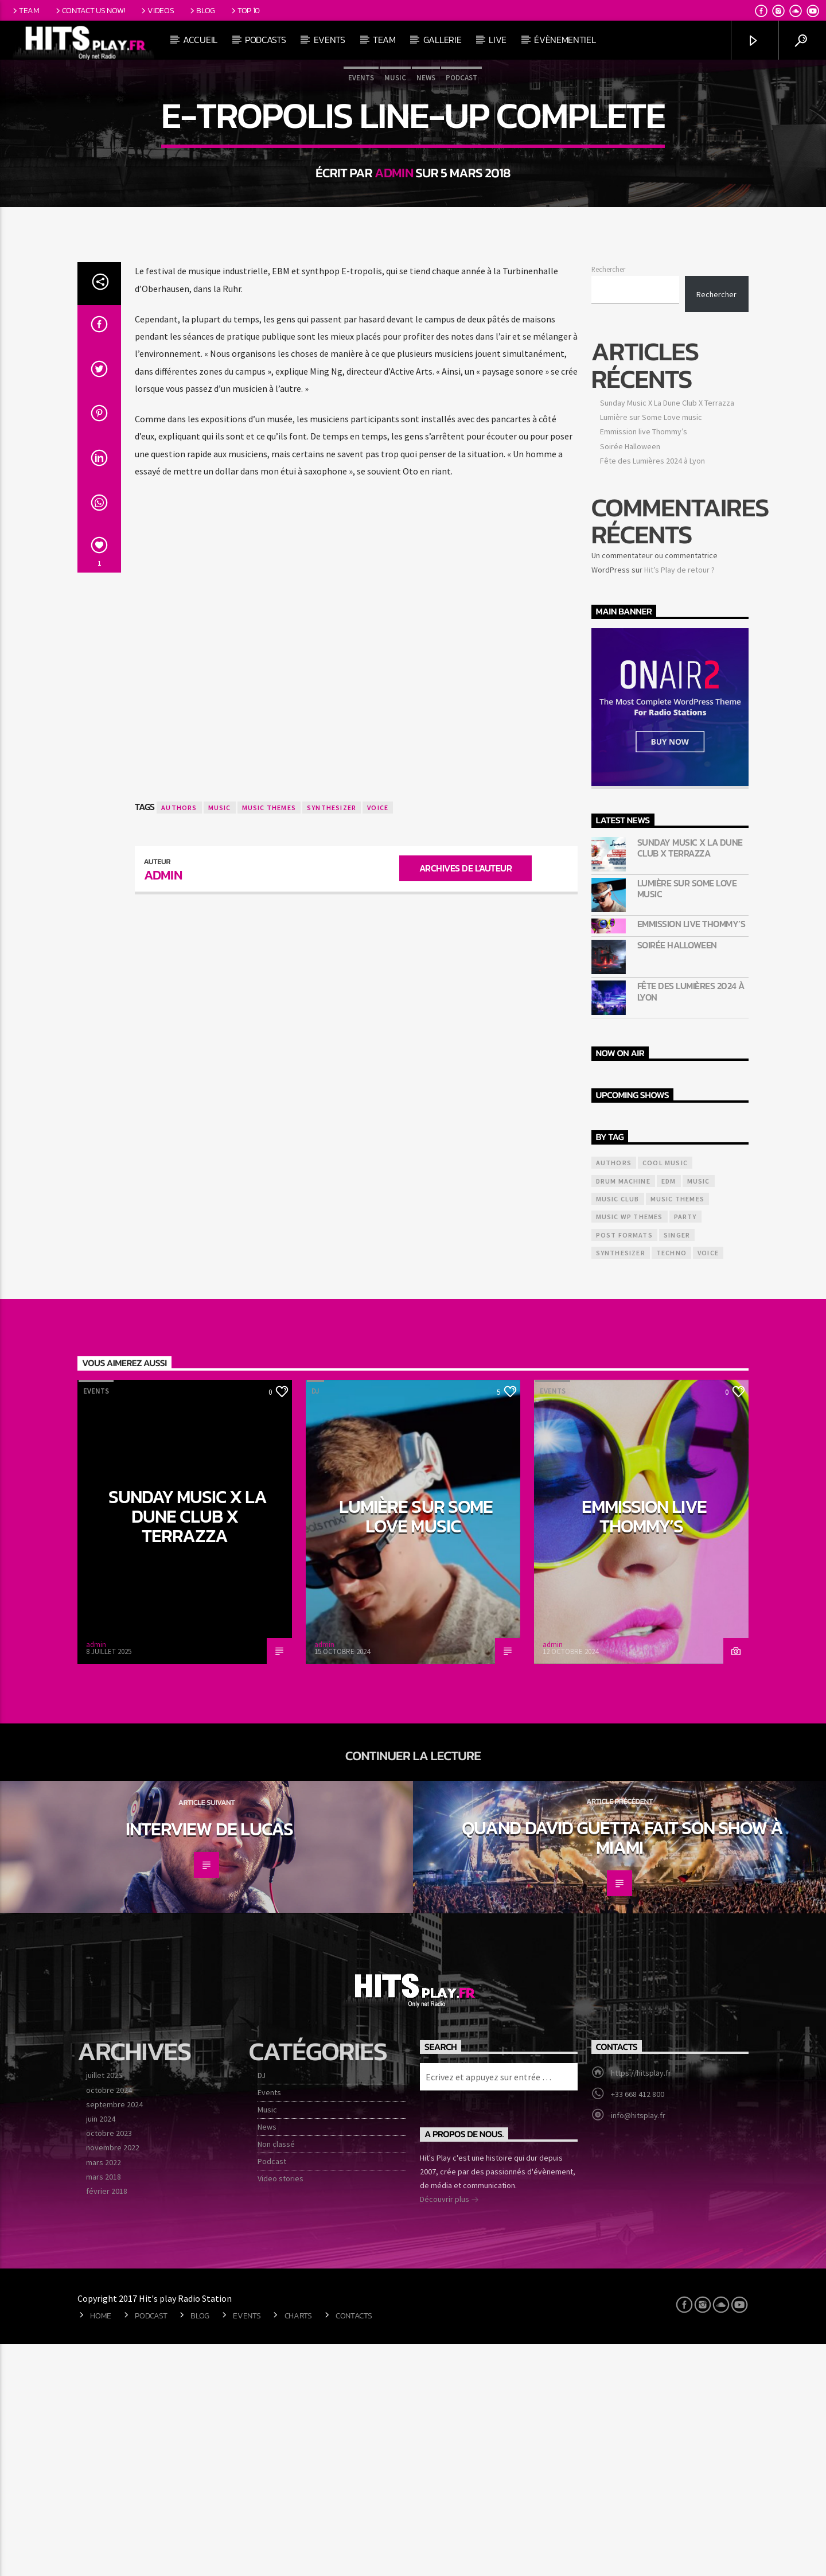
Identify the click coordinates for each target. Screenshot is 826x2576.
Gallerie (442, 39)
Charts (298, 2547)
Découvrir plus (449, 2432)
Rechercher (608, 500)
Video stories (280, 2410)
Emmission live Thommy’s (643, 663)
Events (329, 39)
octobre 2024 (109, 2322)
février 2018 (106, 2423)
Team (25, 10)
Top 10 (244, 10)
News (425, 194)
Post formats (624, 1466)
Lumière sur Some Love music (651, 649)
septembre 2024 (114, 2336)
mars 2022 (103, 2394)
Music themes (269, 1039)
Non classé (276, 2376)
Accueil (200, 39)
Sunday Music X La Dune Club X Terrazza (667, 634)
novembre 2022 (112, 2379)
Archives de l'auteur (465, 1100)
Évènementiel (564, 39)
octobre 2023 (109, 2365)
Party (685, 1448)
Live (497, 39)
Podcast (461, 194)
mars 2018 (103, 2408)
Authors (179, 1039)
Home (100, 2547)
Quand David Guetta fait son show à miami (622, 2069)
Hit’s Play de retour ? (679, 801)
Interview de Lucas (209, 2061)
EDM (668, 1412)
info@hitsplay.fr (638, 2347)
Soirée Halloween (630, 678)
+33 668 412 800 (637, 2326)
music (219, 1039)
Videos (156, 10)
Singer (677, 1466)
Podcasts (265, 39)
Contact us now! (89, 10)
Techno (671, 1484)
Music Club (618, 1430)
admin (394, 288)
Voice (377, 1039)
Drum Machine (623, 1412)
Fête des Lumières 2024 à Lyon (652, 692)
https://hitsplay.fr (641, 2304)
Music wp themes (629, 1448)
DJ (315, 1623)
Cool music (665, 1394)
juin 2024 (100, 2350)
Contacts (354, 2547)
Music (395, 194)
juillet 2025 (104, 2307)
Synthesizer (331, 1039)
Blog (201, 10)
